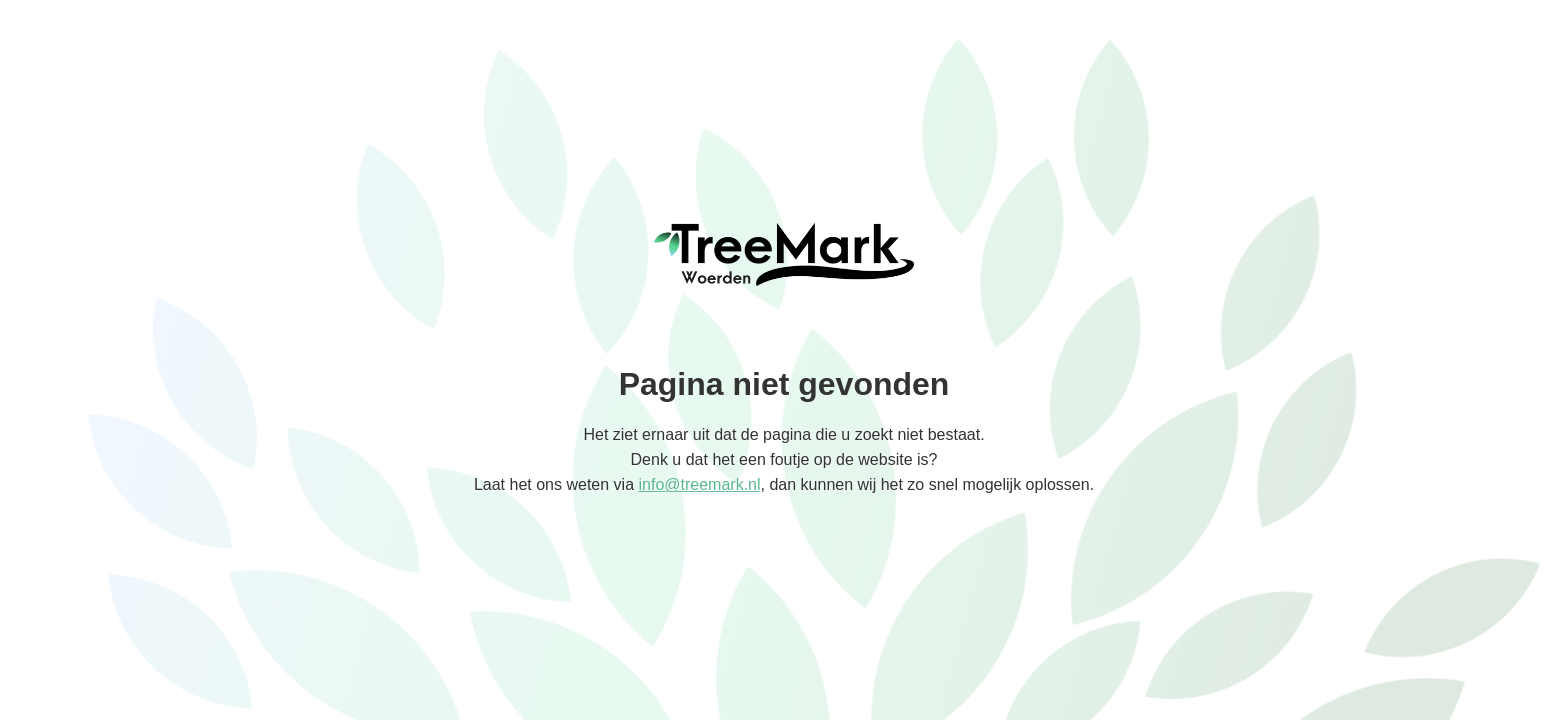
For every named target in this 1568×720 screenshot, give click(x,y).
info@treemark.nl (699, 484)
